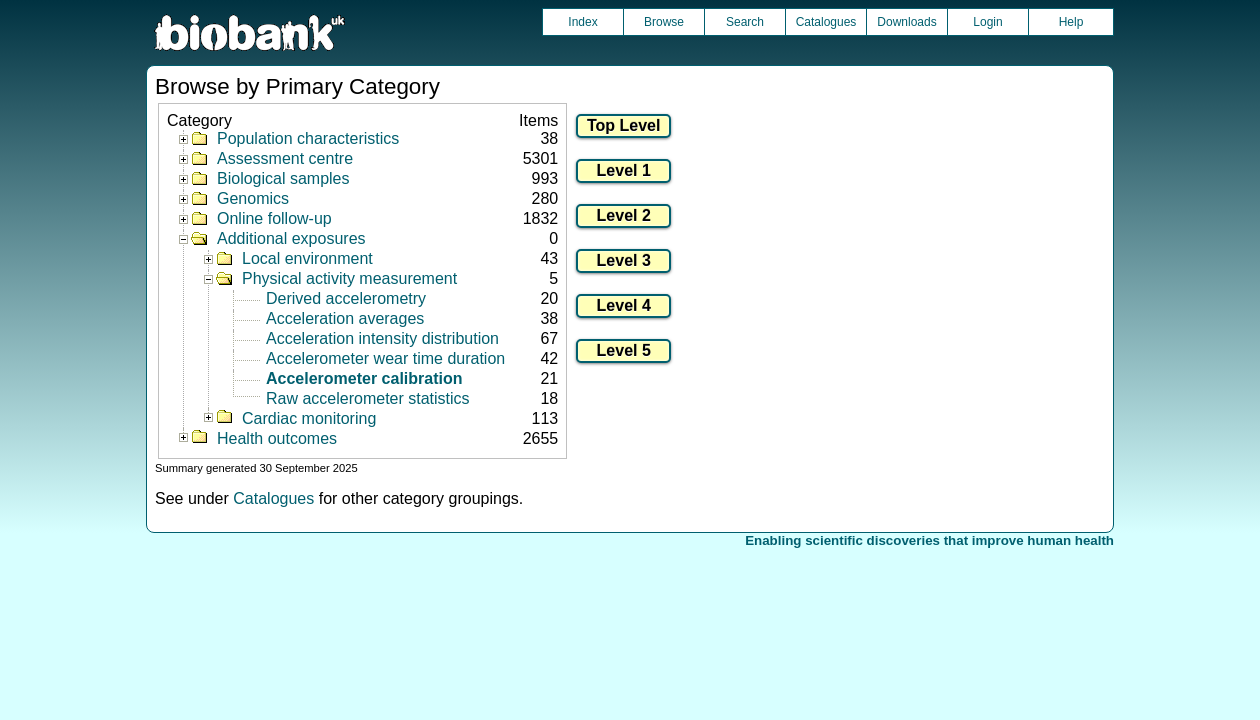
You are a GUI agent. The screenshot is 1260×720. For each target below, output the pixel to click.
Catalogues (826, 22)
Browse (664, 22)
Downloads (906, 22)
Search (745, 22)
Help (1071, 22)
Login (987, 22)
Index (582, 22)
